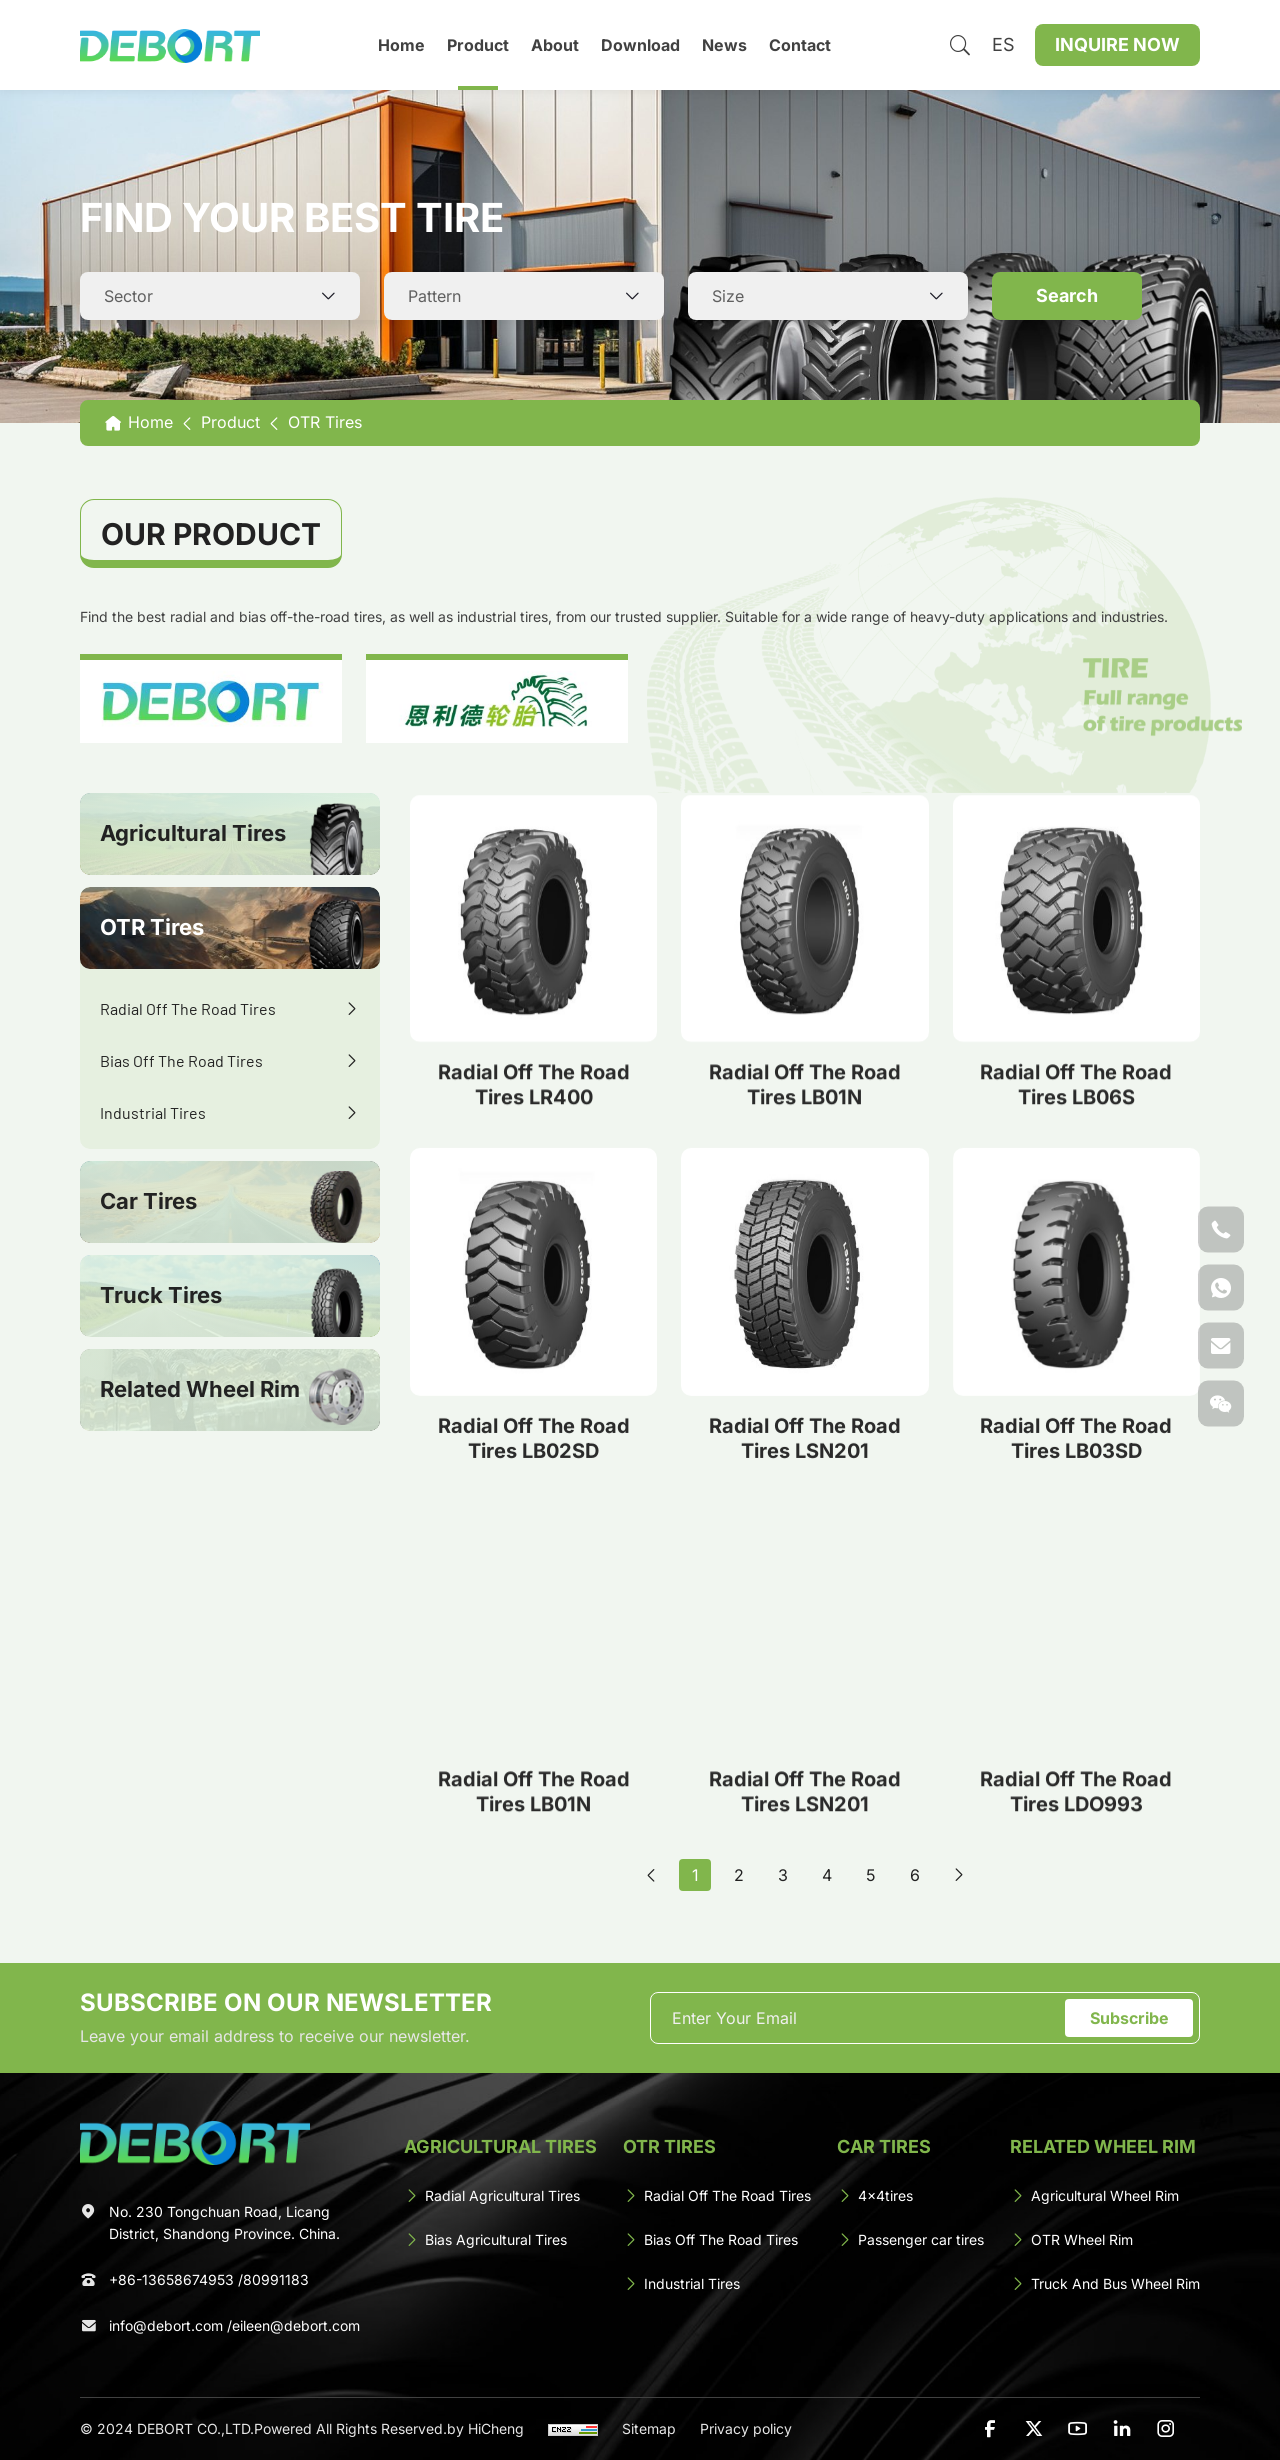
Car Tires (148, 1201)
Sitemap (649, 2428)
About (555, 45)
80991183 (276, 2279)
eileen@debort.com (296, 2325)
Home (401, 45)
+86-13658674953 (171, 2279)
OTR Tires (152, 927)
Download (640, 45)
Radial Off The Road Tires (188, 1008)
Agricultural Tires (193, 833)
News (724, 45)
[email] (861, 2018)
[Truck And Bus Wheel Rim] (1105, 2284)
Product (478, 45)
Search (1067, 295)
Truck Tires (161, 1295)
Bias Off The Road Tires (181, 1060)
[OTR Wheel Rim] (1105, 2240)
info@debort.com (166, 2325)
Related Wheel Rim (200, 1389)
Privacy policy (746, 2428)
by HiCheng (485, 2428)
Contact (800, 45)
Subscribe (1129, 2018)
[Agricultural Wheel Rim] (1105, 2196)
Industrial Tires (153, 1112)
